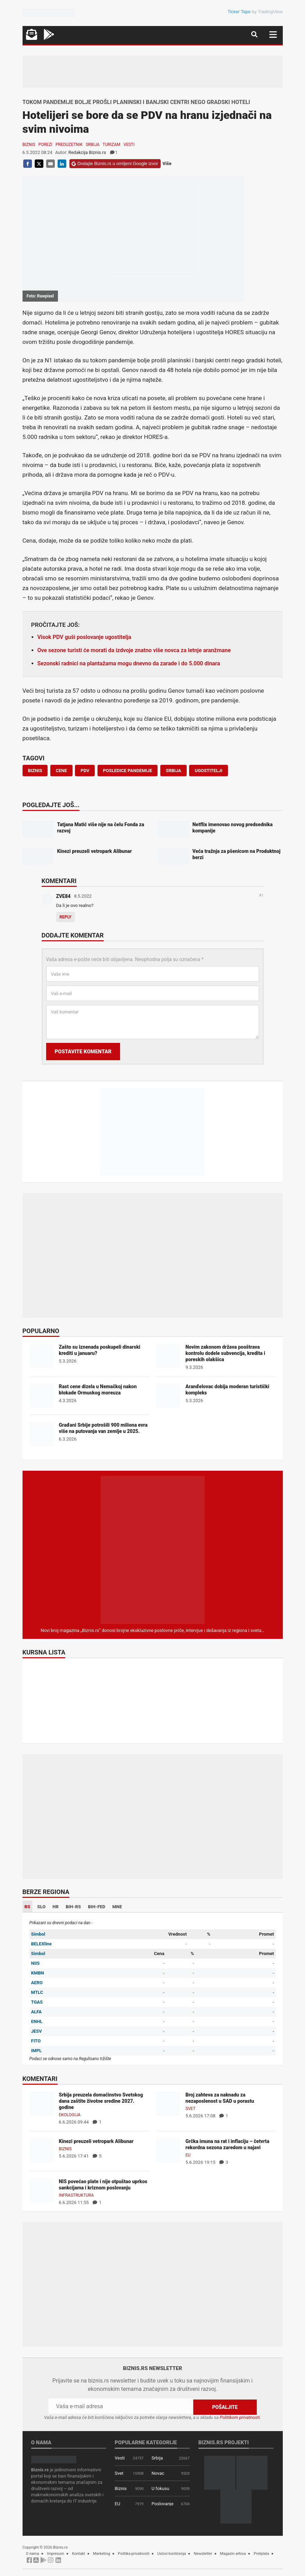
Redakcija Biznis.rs (87, 152)
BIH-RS (73, 1906)
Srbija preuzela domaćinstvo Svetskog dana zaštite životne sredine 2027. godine (101, 2101)
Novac (158, 2473)
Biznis (29, 144)
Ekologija (70, 2114)
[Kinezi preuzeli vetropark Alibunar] (41, 2150)
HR (55, 1906)
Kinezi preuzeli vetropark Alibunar (96, 2141)
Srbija (93, 144)
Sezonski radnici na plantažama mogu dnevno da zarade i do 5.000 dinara (128, 663)
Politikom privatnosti (240, 2417)
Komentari (59, 881)
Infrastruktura (76, 2195)
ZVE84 (63, 896)
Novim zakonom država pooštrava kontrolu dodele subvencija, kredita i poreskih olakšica (225, 1353)
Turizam (111, 144)
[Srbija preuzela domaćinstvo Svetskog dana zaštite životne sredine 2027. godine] (41, 2103)
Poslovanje (162, 2503)
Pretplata (261, 2553)
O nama (32, 2553)
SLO (41, 1906)
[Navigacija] (273, 34)
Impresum (55, 2553)
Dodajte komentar (73, 936)
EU (188, 2155)
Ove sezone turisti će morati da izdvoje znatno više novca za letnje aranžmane (134, 650)
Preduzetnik (69, 144)
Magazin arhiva (233, 2553)
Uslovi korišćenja (171, 2553)
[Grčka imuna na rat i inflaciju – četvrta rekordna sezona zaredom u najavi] (168, 2150)
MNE (117, 1906)
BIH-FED (96, 1906)
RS (28, 1906)
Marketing (101, 2553)
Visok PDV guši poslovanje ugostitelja (84, 637)
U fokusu (160, 2488)
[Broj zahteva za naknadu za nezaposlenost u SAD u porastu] (168, 2103)
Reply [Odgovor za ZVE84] (66, 917)
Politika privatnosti (134, 2553)
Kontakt (78, 2553)
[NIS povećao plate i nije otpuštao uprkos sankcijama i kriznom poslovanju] (41, 2190)
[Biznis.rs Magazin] (153, 1549)
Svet (191, 2108)
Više (166, 163)
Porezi (45, 144)
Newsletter (203, 2553)
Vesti (129, 144)
